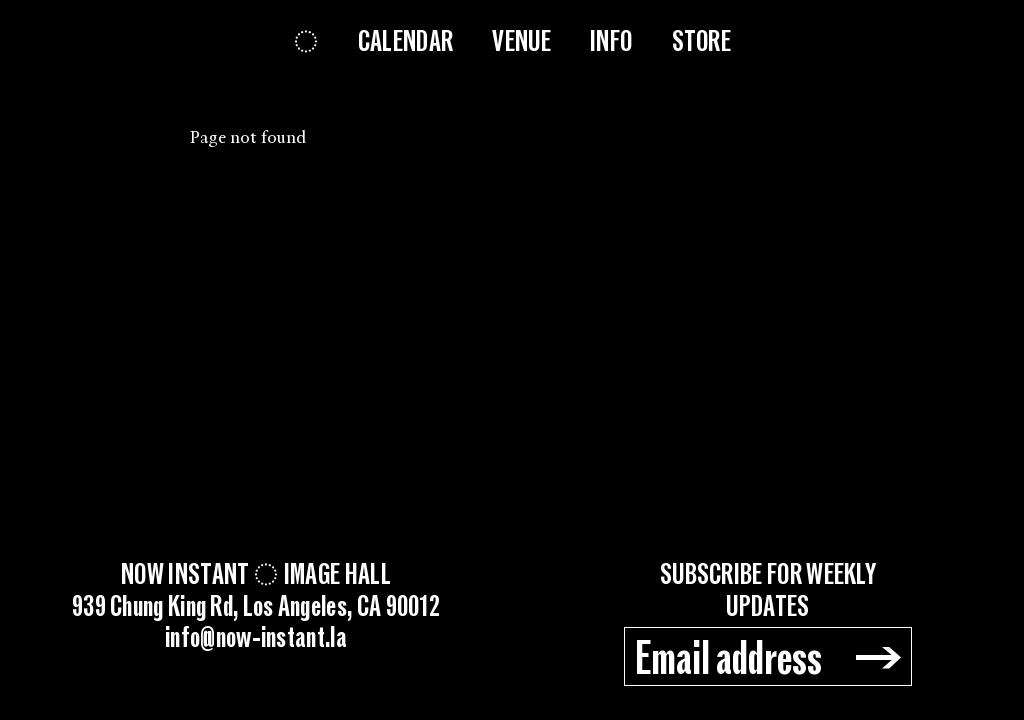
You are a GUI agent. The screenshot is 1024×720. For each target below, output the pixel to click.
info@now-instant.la (256, 639)
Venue (521, 42)
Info (611, 42)
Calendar (405, 42)
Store (702, 42)
